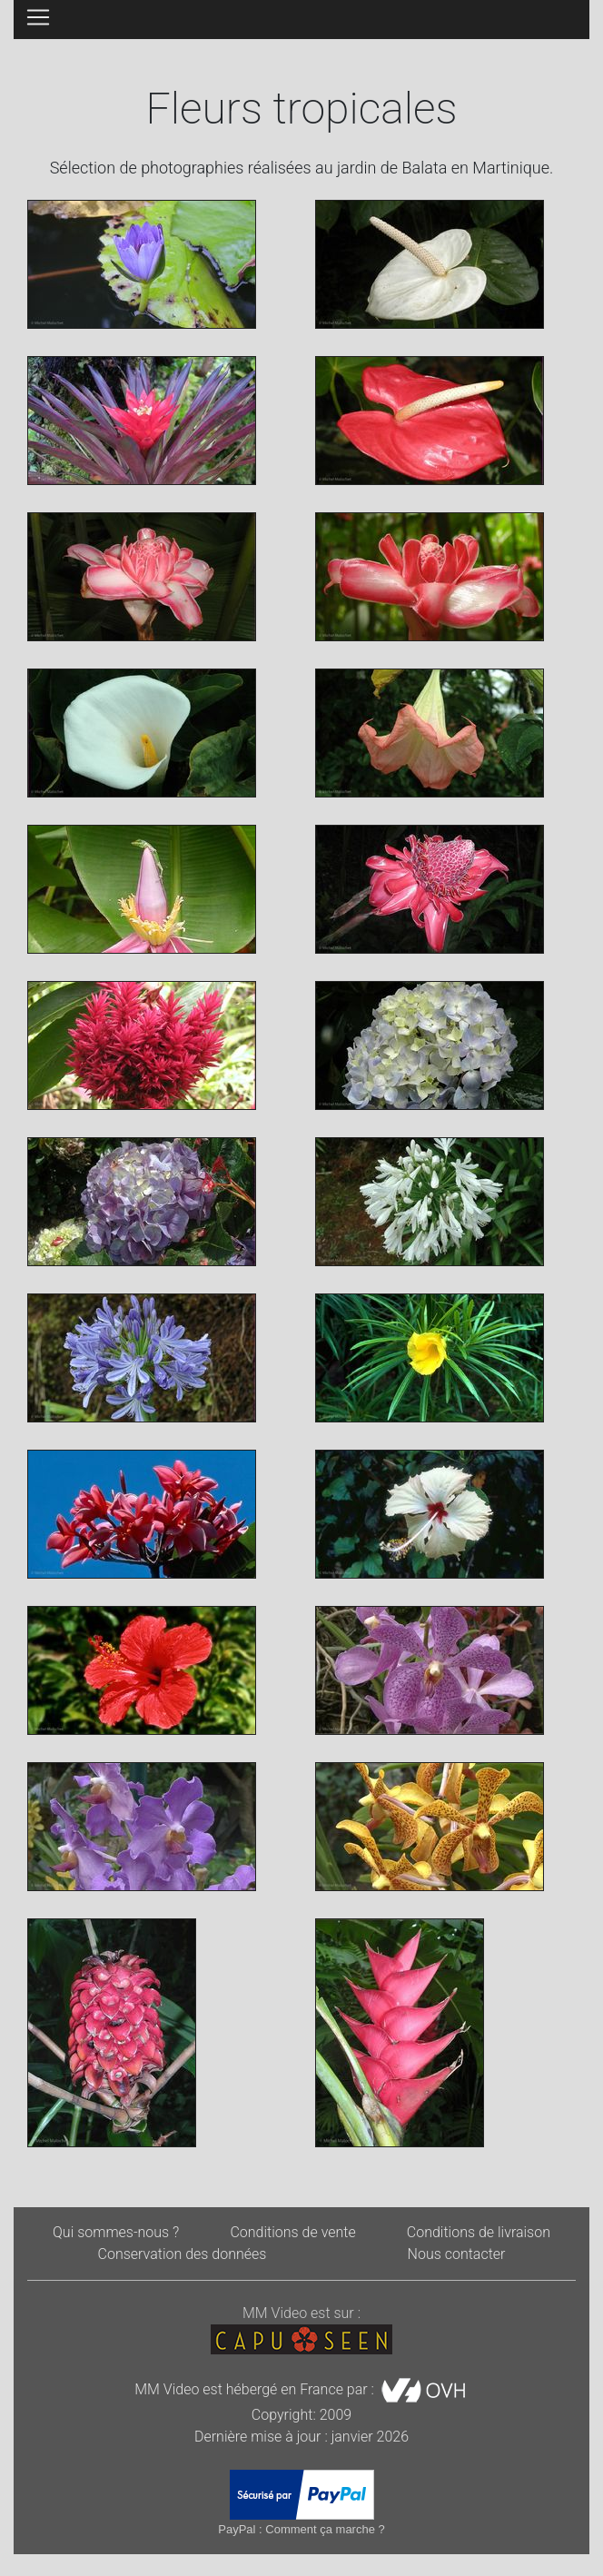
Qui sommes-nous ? (116, 2232)
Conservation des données (182, 2254)
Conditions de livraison (478, 2232)
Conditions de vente (292, 2232)
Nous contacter (457, 2254)
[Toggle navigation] (38, 17)
